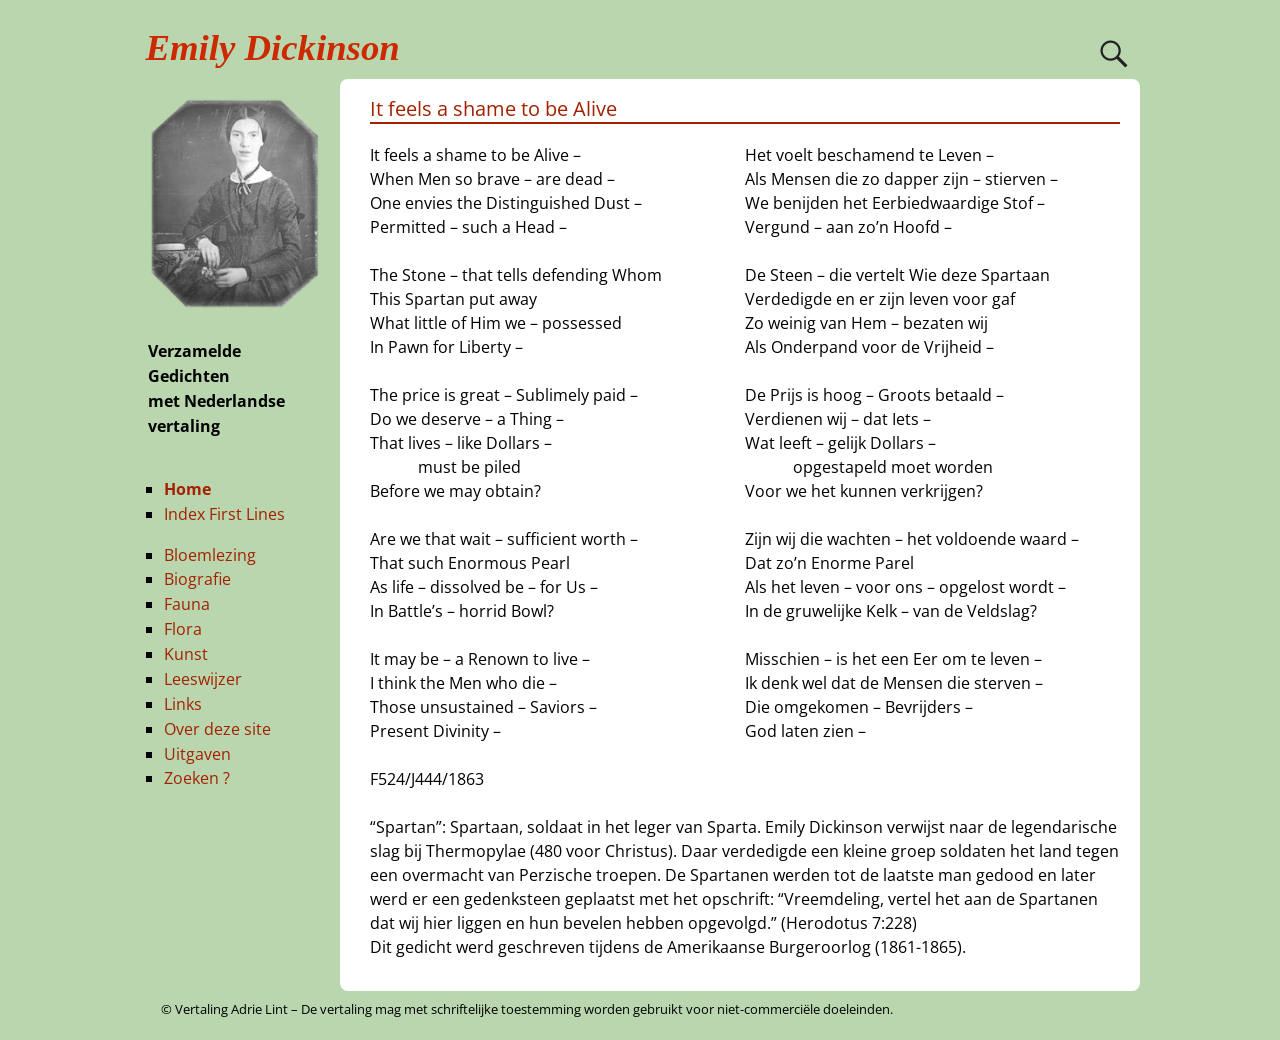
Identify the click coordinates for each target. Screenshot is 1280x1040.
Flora (183, 629)
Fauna (187, 604)
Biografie (197, 579)
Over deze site (217, 729)
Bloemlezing (210, 555)
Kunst (186, 654)
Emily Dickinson (273, 47)
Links (183, 704)
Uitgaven (197, 754)
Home (187, 489)
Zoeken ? (197, 778)
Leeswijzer (203, 679)
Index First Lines (224, 514)
